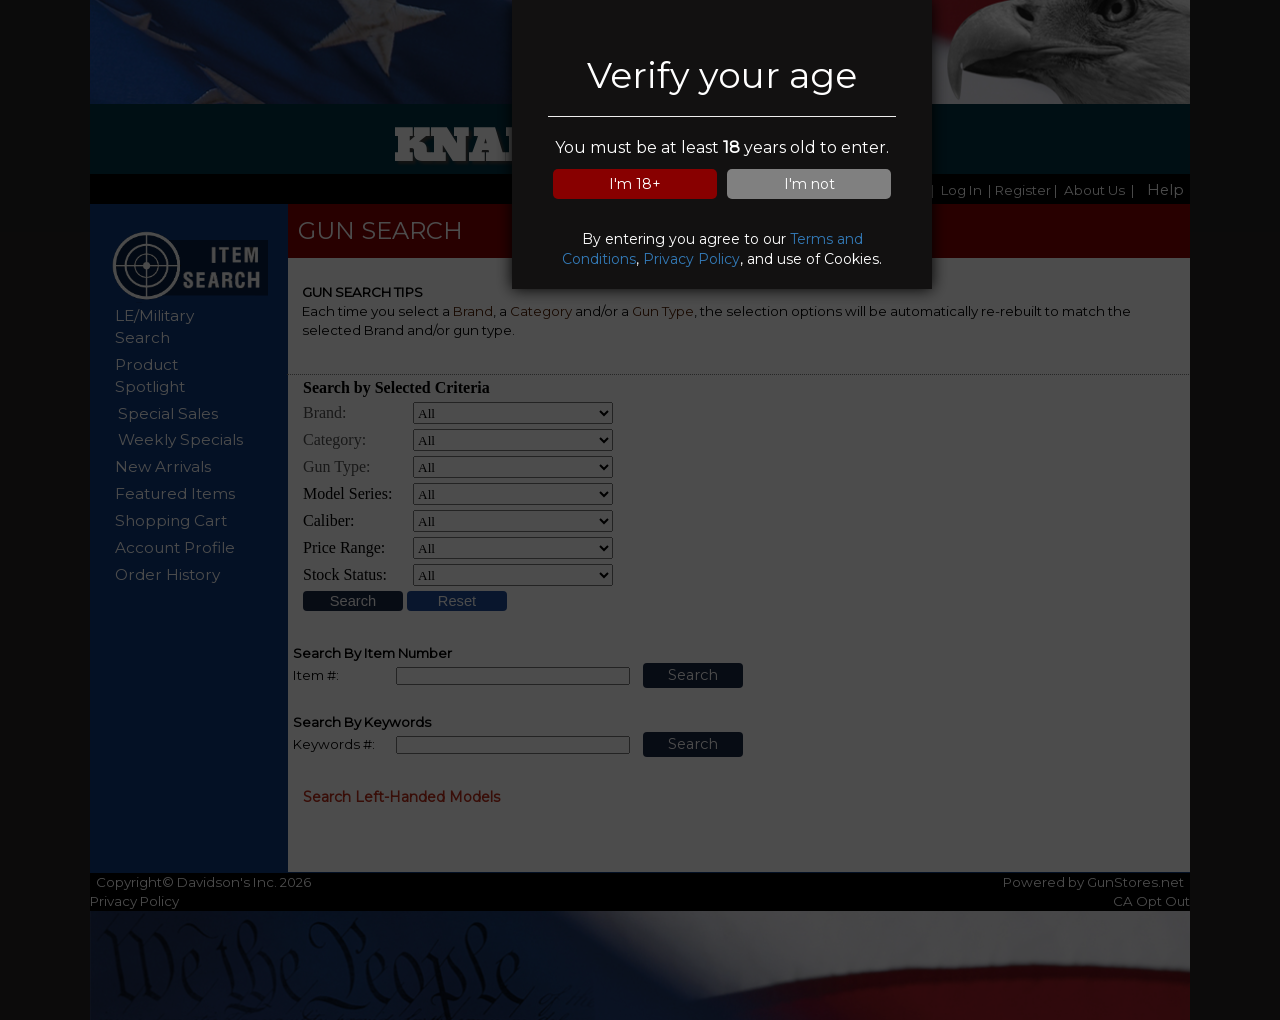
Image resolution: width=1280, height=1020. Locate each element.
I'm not (809, 184)
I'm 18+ (635, 184)
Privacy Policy (691, 259)
